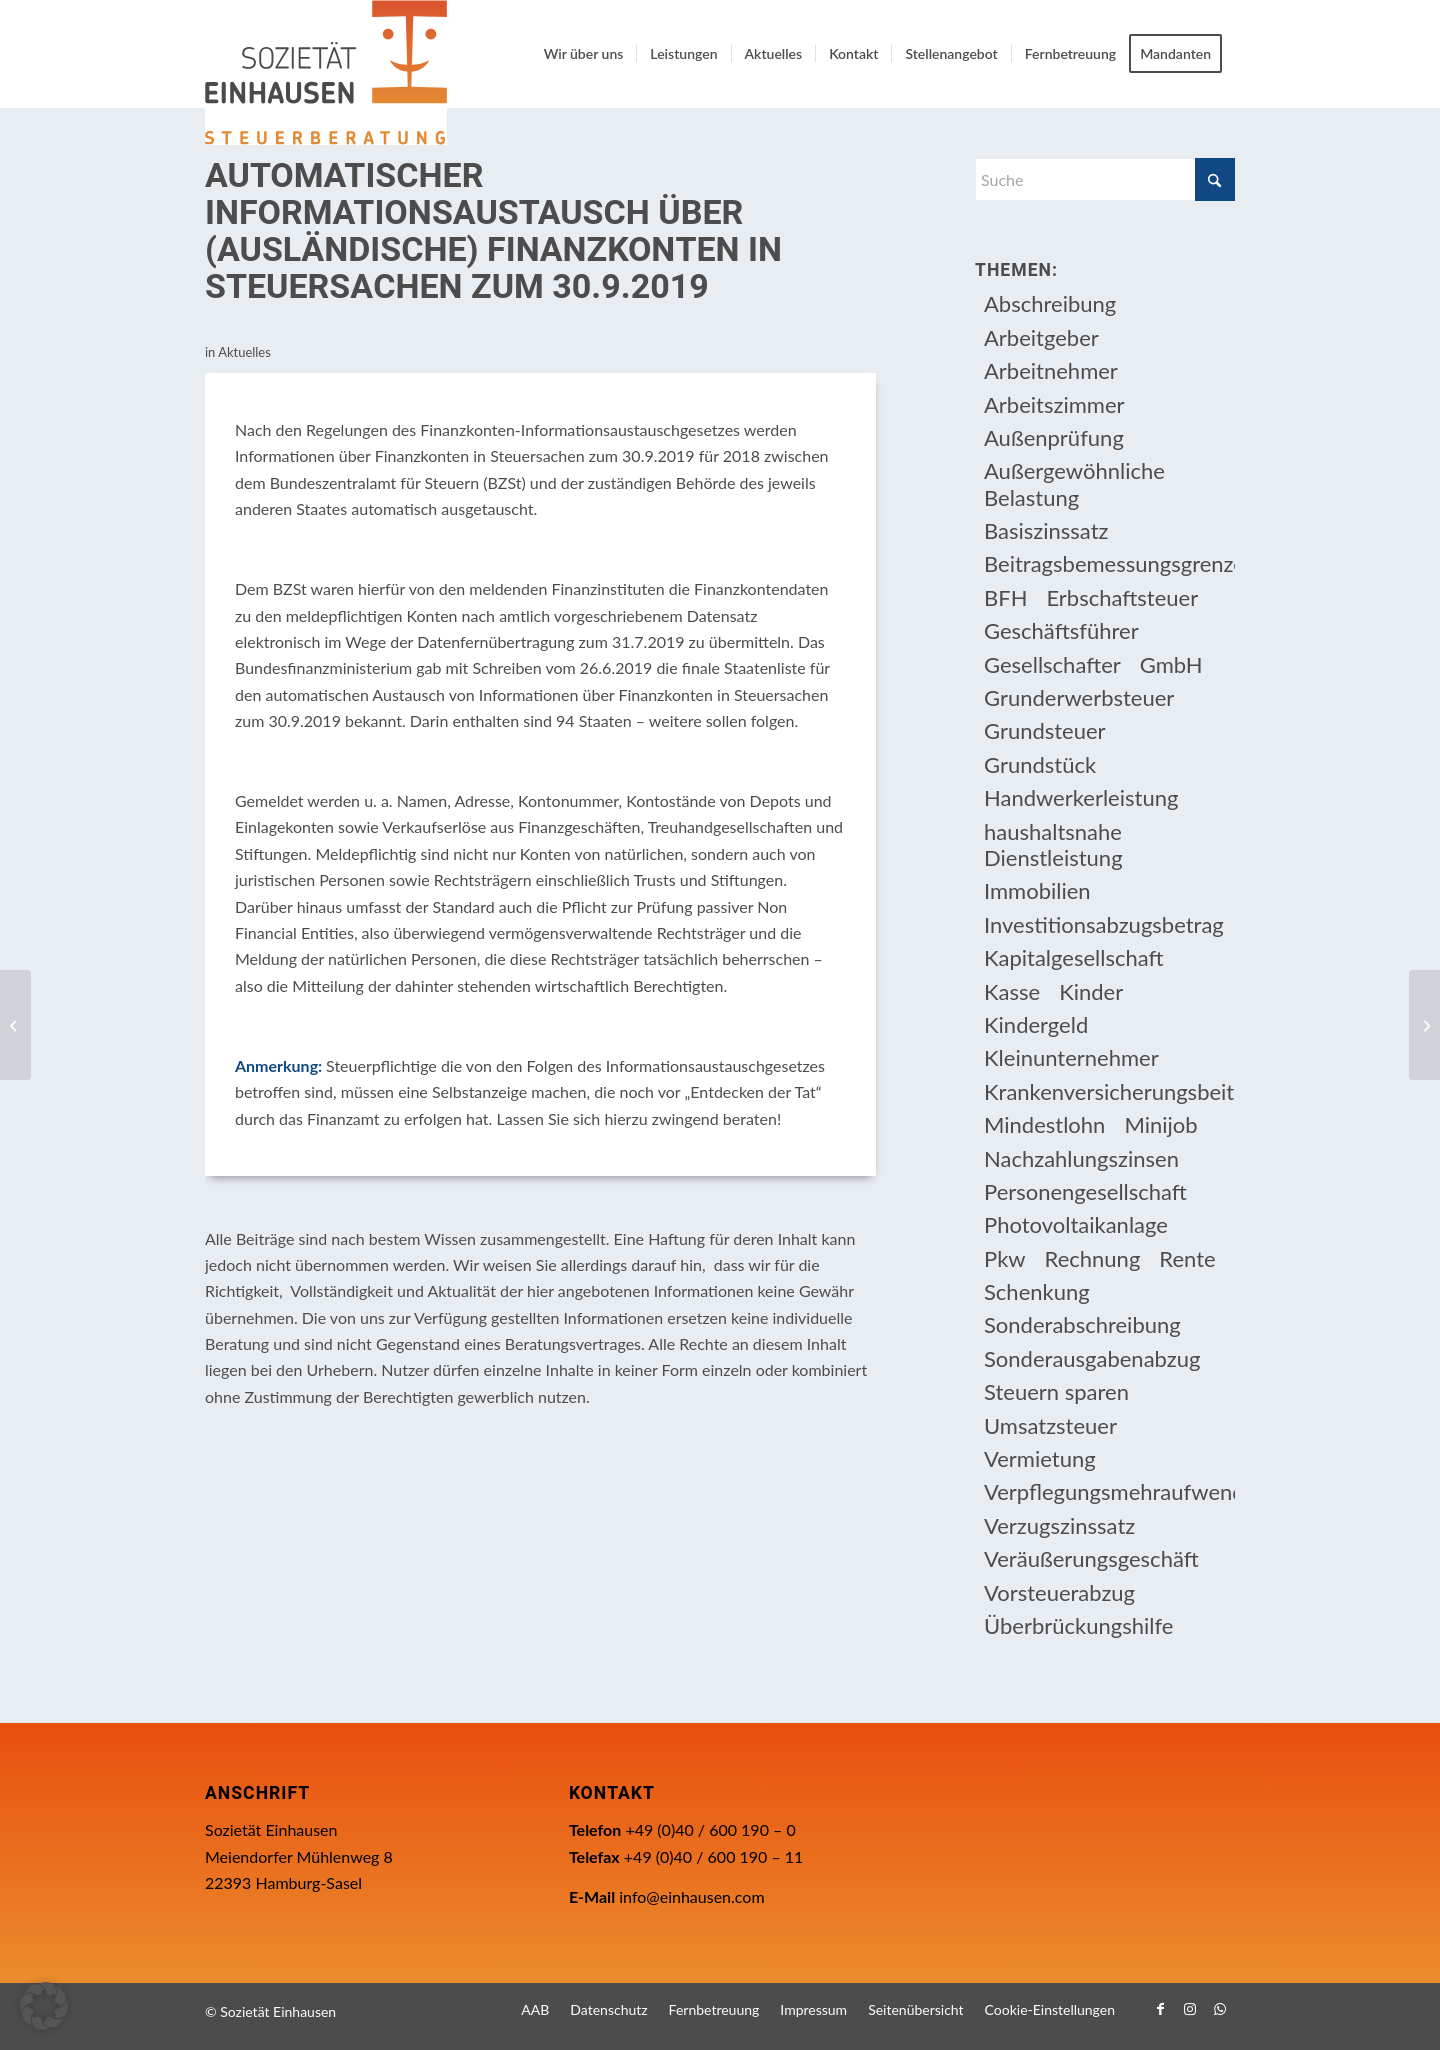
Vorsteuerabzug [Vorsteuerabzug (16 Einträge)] (1059, 1592)
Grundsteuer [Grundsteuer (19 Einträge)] (1045, 730)
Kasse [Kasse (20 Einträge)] (1012, 991)
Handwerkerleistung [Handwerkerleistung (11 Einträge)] (1081, 797)
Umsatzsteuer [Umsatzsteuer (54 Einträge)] (1050, 1425)
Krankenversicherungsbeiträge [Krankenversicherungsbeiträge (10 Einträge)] (1109, 1091)
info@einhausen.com (691, 1896)
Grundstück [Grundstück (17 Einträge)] (1040, 764)
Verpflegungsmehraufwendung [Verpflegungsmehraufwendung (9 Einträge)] (1109, 1491)
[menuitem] (584, 54)
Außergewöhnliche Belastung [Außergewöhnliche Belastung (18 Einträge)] (1074, 483)
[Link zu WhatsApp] (1220, 2009)
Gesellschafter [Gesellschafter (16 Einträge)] (1052, 664)
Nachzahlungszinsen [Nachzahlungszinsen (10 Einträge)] (1081, 1158)
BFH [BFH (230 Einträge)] (1005, 597)
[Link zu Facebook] (1160, 2009)
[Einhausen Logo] (326, 72)
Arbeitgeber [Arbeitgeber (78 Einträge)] (1041, 337)
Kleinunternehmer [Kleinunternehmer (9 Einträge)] (1071, 1057)
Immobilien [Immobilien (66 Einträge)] (1037, 890)
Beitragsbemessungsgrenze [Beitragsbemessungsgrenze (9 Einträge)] (1109, 563)
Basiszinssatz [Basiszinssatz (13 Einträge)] (1046, 530)
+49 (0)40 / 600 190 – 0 (710, 1829)
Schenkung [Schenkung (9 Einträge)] (1037, 1291)
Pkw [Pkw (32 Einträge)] (1005, 1258)
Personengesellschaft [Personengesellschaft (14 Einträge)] (1085, 1191)
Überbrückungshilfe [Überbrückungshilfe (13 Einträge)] (1078, 1625)
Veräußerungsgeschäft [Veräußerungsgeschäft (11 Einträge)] (1091, 1558)
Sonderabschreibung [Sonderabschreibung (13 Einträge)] (1082, 1324)
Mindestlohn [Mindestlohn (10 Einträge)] (1044, 1124)
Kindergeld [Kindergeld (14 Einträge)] (1036, 1024)
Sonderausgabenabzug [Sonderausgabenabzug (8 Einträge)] (1092, 1358)
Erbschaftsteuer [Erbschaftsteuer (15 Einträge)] (1122, 597)
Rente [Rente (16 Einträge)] (1187, 1258)
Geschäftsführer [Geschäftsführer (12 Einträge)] (1061, 630)
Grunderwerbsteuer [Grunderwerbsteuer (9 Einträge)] (1079, 697)
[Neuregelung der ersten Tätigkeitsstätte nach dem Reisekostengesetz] (15, 1025)
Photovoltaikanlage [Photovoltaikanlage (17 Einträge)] (1076, 1224)
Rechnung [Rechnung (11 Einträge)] (1093, 1258)
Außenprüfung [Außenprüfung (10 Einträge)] (1054, 437)
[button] (44, 2006)
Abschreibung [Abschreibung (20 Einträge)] (1050, 303)
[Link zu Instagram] (1190, 2009)
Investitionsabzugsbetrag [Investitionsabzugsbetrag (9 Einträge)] (1104, 924)
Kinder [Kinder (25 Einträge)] (1091, 991)
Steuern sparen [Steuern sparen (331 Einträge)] (1056, 1391)
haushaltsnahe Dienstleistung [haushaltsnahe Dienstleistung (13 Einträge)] (1053, 844)
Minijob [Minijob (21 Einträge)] (1160, 1124)
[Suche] (1105, 179)
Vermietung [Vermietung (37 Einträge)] (1040, 1458)
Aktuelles (244, 352)
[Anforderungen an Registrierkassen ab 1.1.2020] (1424, 1025)
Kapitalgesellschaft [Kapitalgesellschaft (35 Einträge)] (1074, 957)
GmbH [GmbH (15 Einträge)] (1171, 664)
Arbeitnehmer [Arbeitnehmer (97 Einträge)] (1051, 370)
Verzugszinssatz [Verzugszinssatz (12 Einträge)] (1059, 1525)
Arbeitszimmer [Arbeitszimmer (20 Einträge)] (1054, 404)
